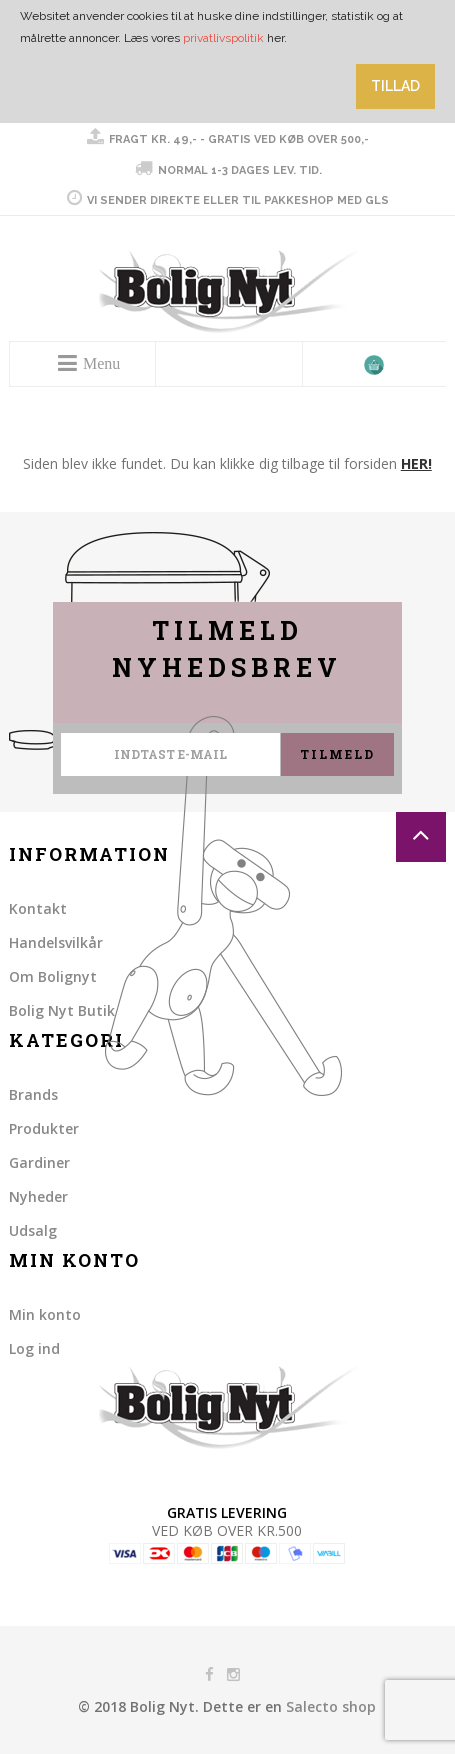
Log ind (34, 1348)
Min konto (45, 1314)
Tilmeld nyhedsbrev (227, 649)
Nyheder (38, 1196)
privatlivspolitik (223, 38)
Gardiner (39, 1162)
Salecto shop (331, 1706)
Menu (101, 363)
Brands (33, 1094)
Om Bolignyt (53, 976)
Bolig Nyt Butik (62, 1010)
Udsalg (33, 1230)
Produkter (44, 1128)
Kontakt (38, 908)
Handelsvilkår (56, 942)
